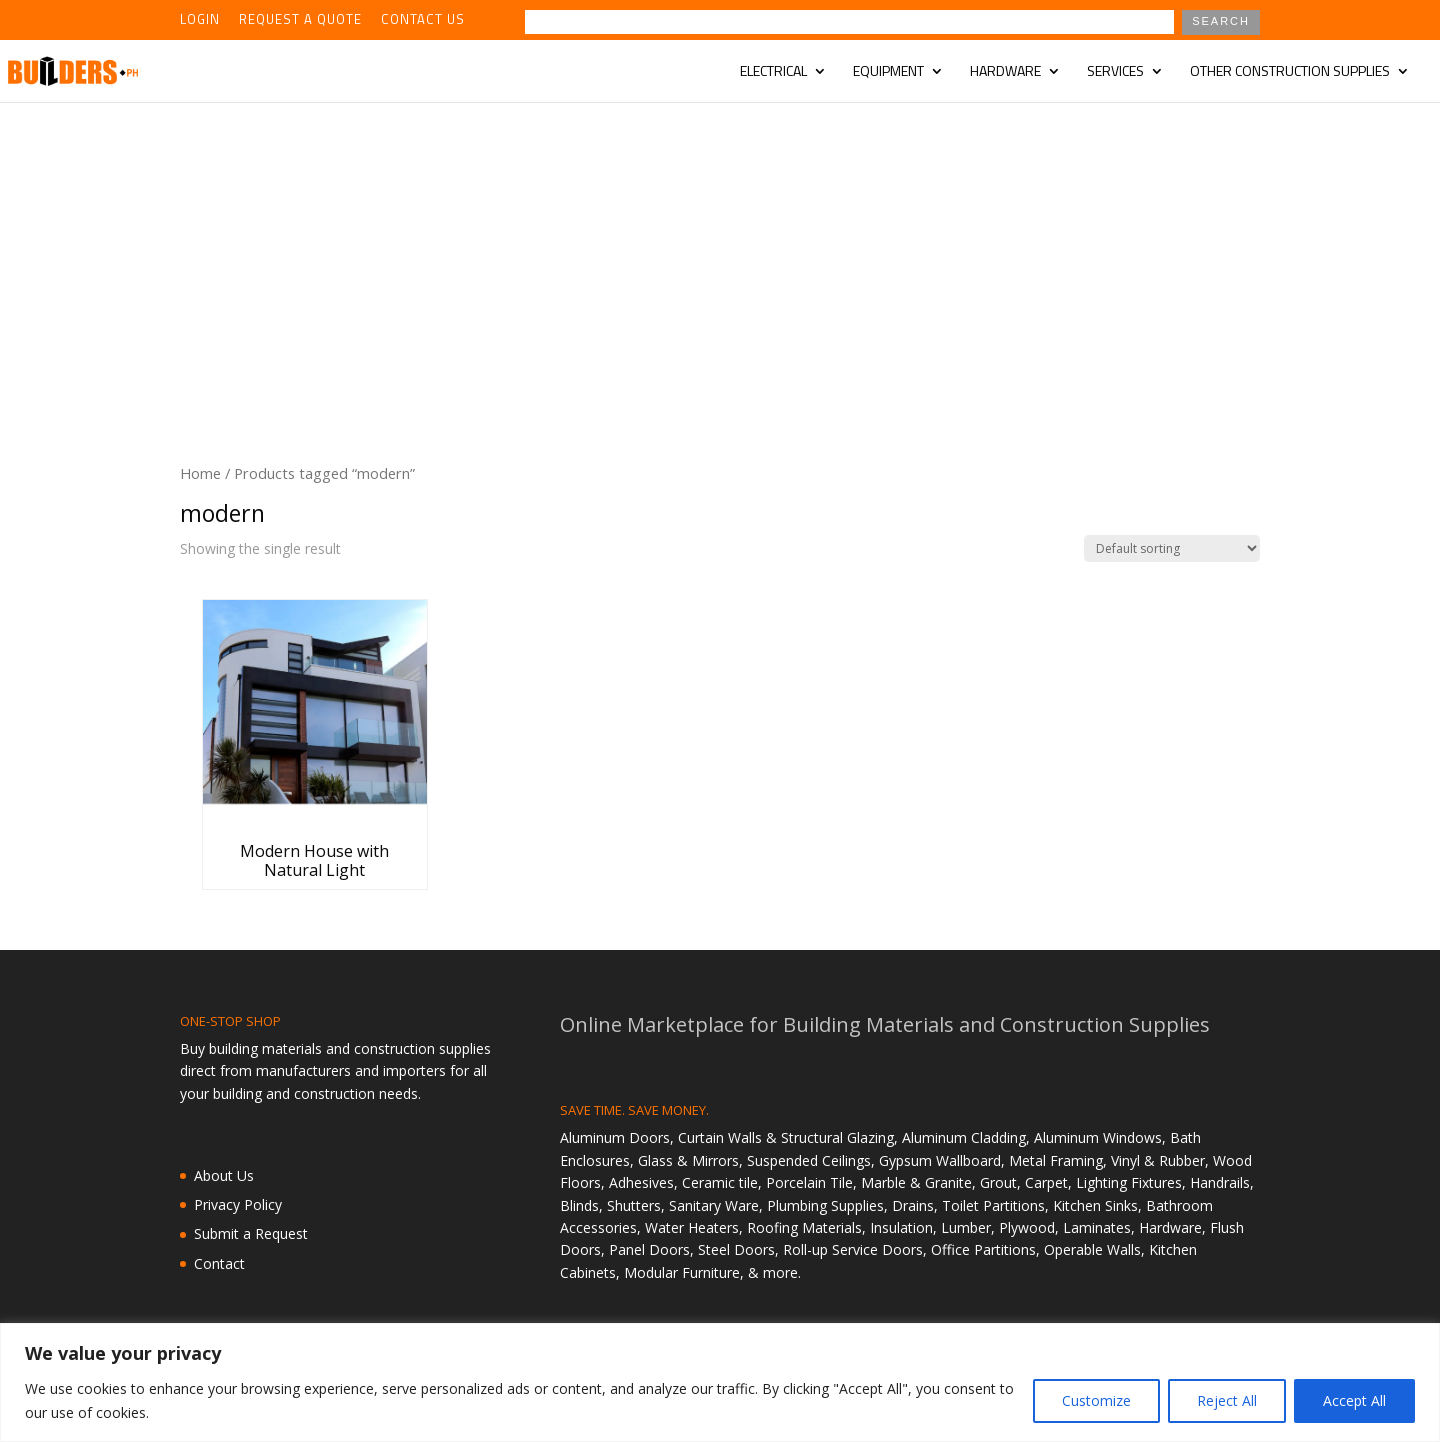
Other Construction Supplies (1290, 72)
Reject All (1227, 1400)
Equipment (888, 72)
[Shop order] (1172, 548)
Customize (1096, 1400)
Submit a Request (251, 1233)
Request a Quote (300, 21)
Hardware (1005, 72)
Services (1115, 72)
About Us (224, 1175)
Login (200, 21)
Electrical (773, 72)
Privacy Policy (238, 1204)
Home (200, 473)
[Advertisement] (720, 252)
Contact (219, 1263)
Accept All (1354, 1400)
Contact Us (423, 21)
